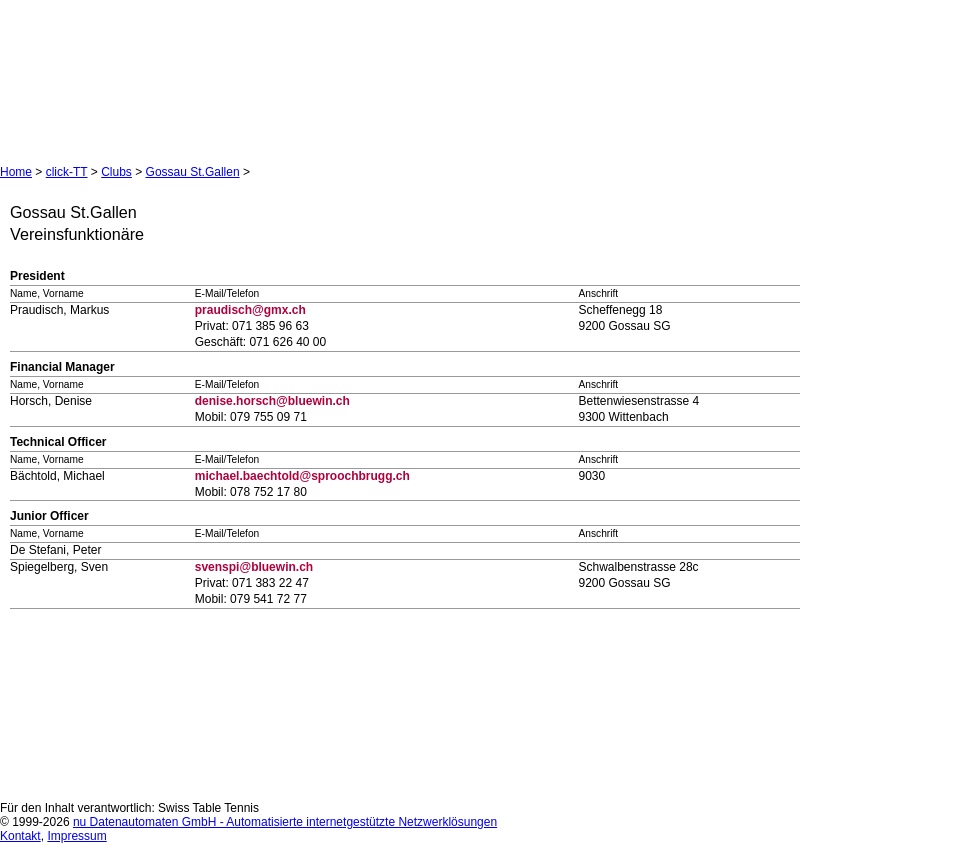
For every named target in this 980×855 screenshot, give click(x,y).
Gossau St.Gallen (193, 172)
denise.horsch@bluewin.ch (272, 401)
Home (16, 172)
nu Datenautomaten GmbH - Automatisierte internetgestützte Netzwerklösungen (285, 822)
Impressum (76, 836)
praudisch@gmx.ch (250, 310)
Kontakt (20, 836)
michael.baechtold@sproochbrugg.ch (302, 476)
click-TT (67, 172)
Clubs (116, 172)
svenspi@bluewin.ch (254, 567)
